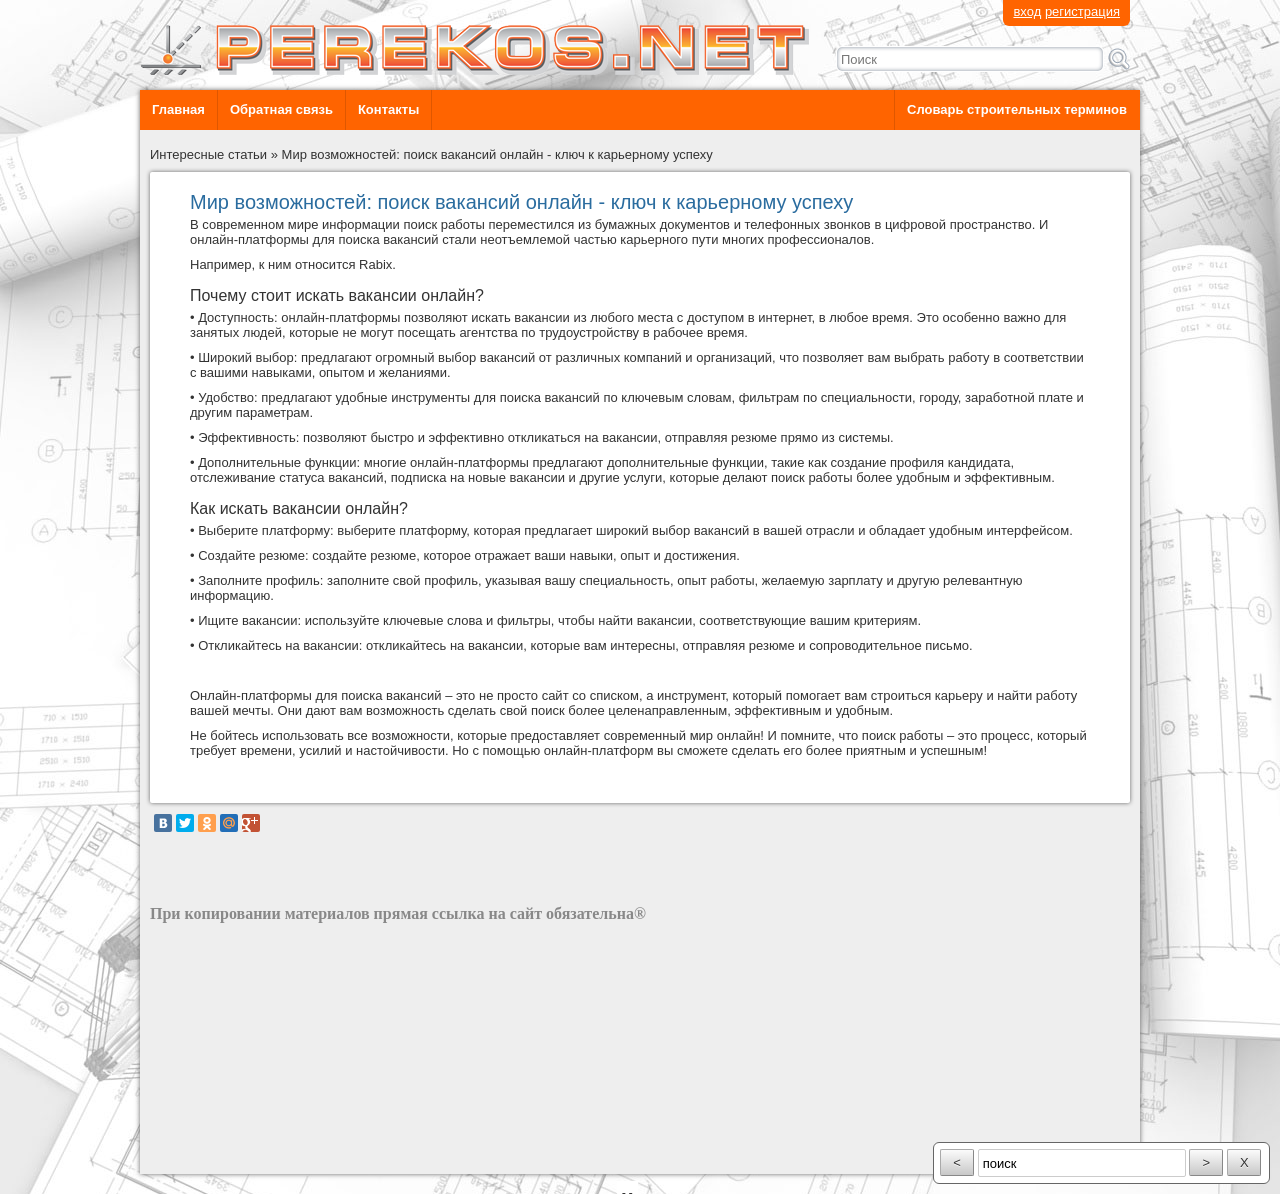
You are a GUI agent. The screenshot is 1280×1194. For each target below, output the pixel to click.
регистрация (1082, 11)
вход (1027, 11)
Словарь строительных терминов (1017, 109)
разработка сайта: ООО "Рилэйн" (250, 1156)
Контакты (388, 109)
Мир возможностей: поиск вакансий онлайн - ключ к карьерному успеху (497, 154)
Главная (178, 109)
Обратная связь (281, 109)
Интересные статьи (208, 154)
